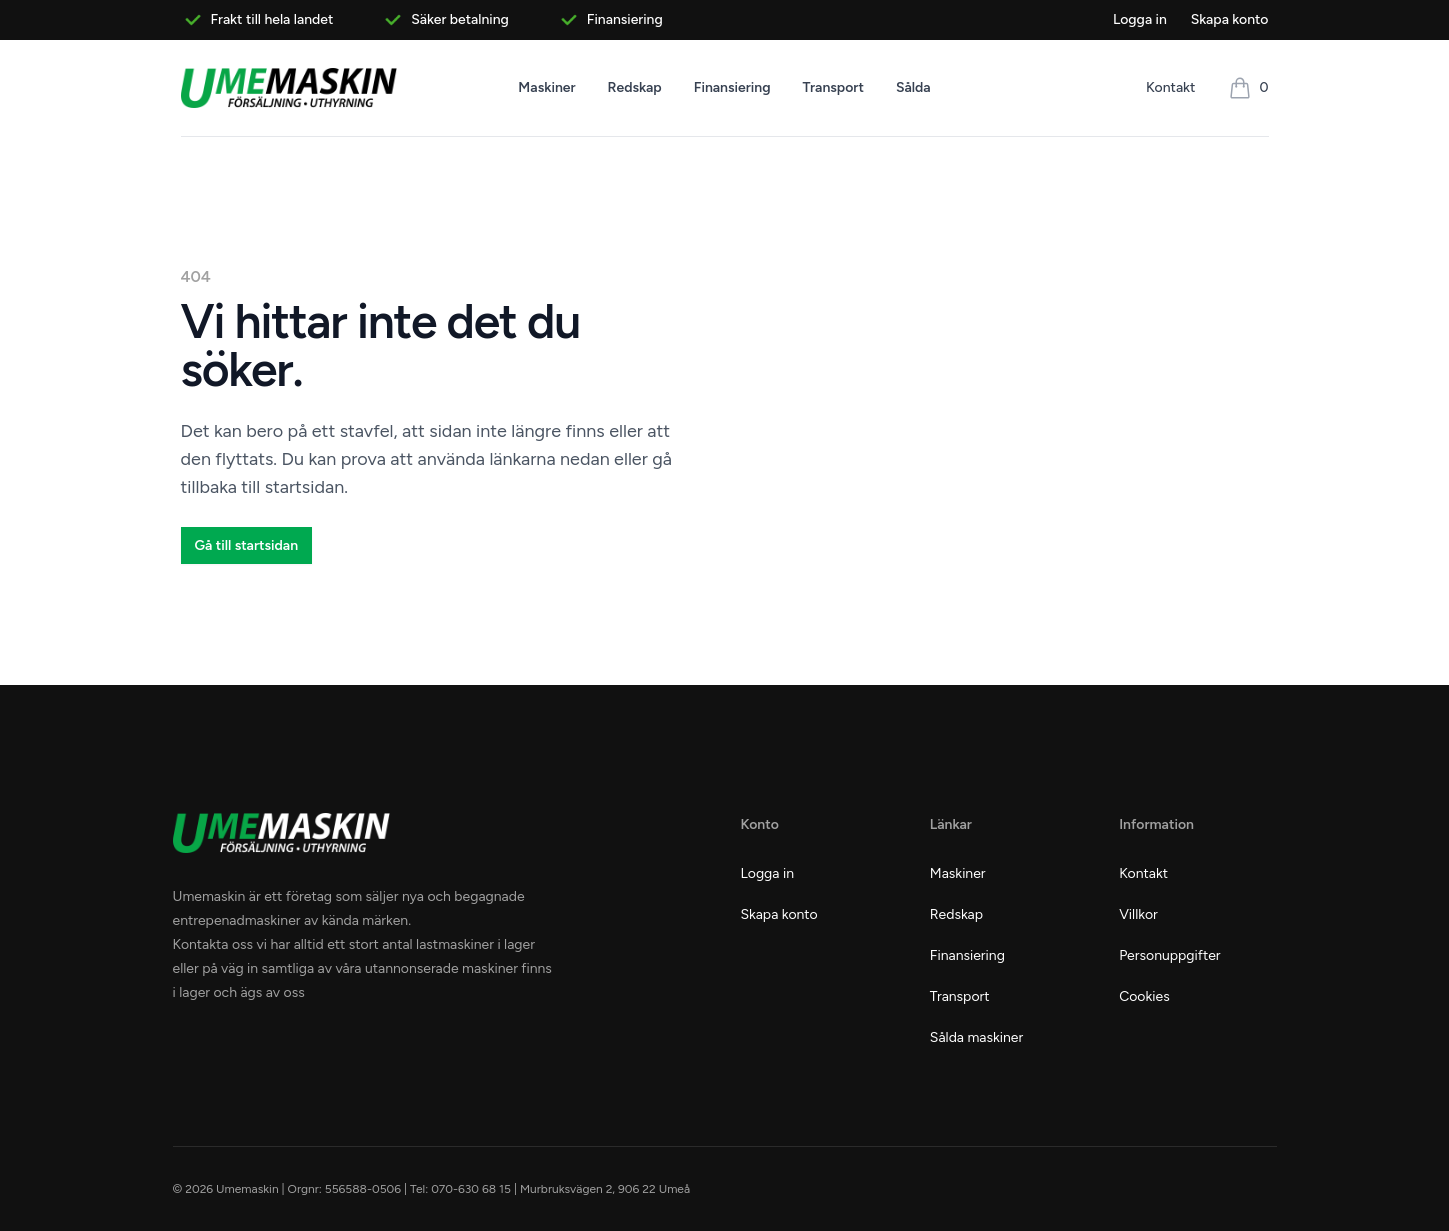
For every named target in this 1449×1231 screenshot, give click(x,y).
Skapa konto (1230, 19)
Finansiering (732, 87)
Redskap (635, 87)
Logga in (1140, 19)
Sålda (913, 87)
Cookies (1144, 996)
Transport (833, 87)
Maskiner (546, 87)
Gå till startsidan (247, 545)
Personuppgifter (1169, 955)
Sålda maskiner (976, 1037)
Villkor (1138, 914)
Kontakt (1170, 87)
